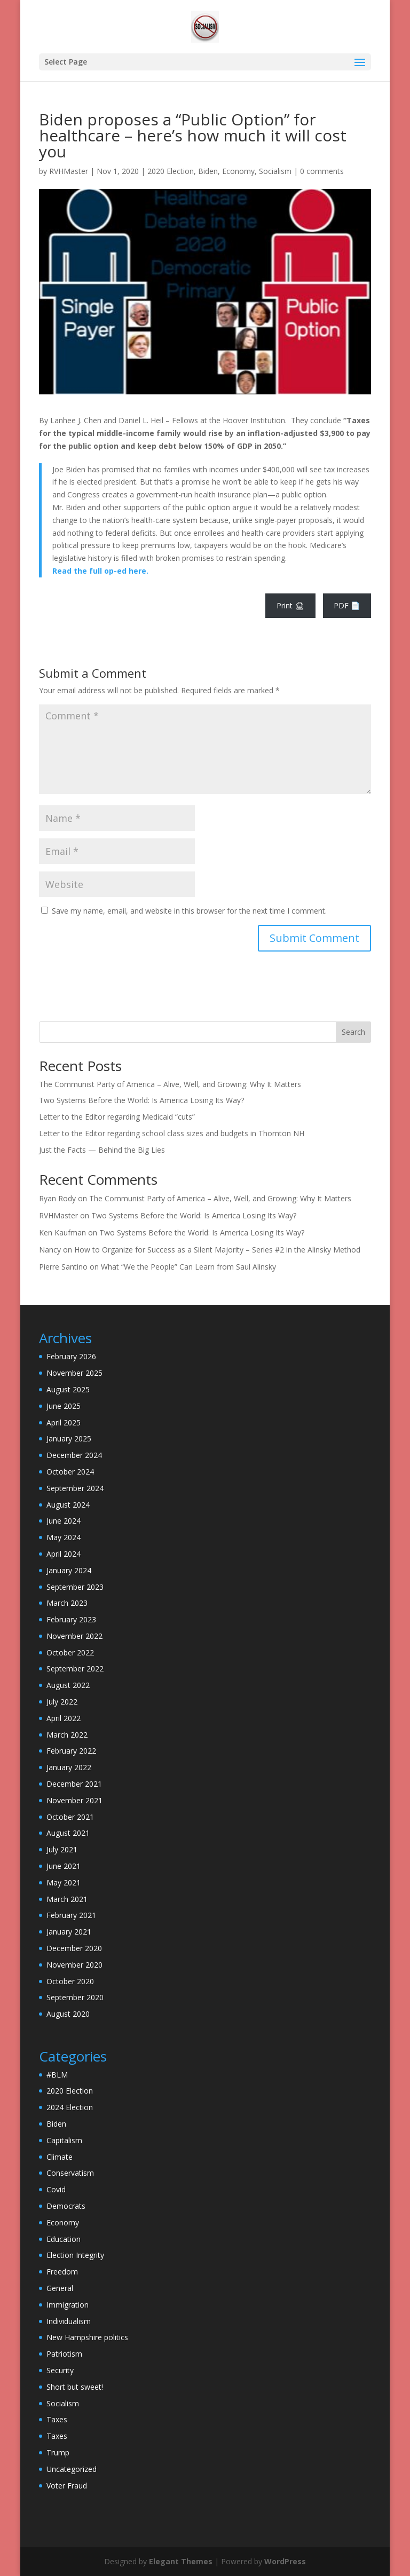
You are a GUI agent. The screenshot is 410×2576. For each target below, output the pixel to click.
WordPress (285, 2561)
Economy (238, 171)
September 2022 (75, 1668)
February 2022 (71, 1751)
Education (63, 2239)
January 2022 (68, 1767)
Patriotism (64, 2354)
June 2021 (63, 1866)
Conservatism (70, 2173)
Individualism (68, 2321)
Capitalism (64, 2140)
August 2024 (68, 1505)
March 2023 (67, 1603)
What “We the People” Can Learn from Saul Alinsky (188, 1267)
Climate (59, 2157)
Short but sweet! (74, 2387)
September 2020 (75, 1997)
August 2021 (68, 1833)
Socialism (275, 171)
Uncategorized (71, 2469)
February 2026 (71, 1356)
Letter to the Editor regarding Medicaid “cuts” (117, 1117)
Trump (57, 2452)
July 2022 (61, 1702)
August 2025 (68, 1389)
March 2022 (67, 1735)
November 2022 (74, 1636)
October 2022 (70, 1652)
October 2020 (70, 1981)
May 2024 (63, 1537)
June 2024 (63, 1521)
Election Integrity (75, 2255)
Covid (56, 2189)
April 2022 (63, 1718)
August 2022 (68, 1685)
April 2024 (63, 1554)
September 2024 (75, 1488)
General (59, 2288)
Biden (208, 171)
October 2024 (70, 1472)
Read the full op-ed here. (100, 571)
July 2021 (61, 1849)
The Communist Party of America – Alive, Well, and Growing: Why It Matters (170, 1084)
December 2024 (74, 1455)
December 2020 (74, 1948)
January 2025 (68, 1438)
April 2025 (63, 1422)
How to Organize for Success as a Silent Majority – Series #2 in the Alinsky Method (217, 1250)
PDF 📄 (347, 605)
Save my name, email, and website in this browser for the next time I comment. (189, 911)
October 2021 (70, 1817)
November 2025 (74, 1373)
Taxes (56, 2419)
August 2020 (68, 2014)
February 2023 (71, 1619)
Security (60, 2370)
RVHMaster (68, 171)
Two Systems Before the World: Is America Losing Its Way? (141, 1100)
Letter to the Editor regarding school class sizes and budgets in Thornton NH (171, 1133)
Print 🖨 (290, 605)
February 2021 (71, 1915)
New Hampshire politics (87, 2337)
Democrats (65, 2206)
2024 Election (69, 2107)
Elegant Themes (180, 2561)
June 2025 (63, 1406)
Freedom (62, 2271)
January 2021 (68, 1932)
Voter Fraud (66, 2485)
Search (353, 1032)
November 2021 (74, 1800)
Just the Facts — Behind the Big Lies (102, 1150)
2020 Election (170, 171)
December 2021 (74, 1784)
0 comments (322, 171)
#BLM (57, 2075)
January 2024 (68, 1570)
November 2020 (74, 1965)
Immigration (67, 2305)
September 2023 (75, 1587)
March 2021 (67, 1899)
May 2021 (63, 1882)
